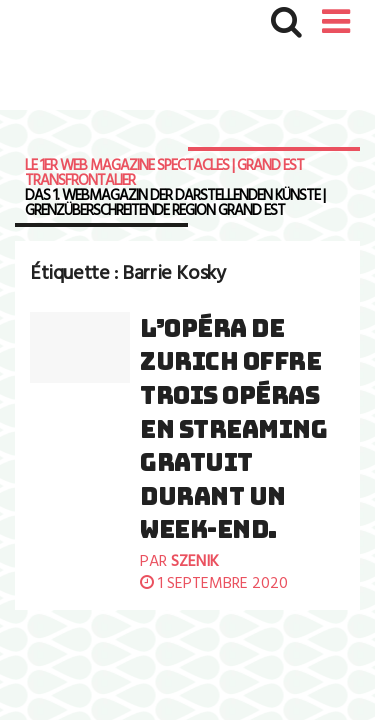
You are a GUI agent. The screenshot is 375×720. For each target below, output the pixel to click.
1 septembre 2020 (214, 584)
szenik (195, 562)
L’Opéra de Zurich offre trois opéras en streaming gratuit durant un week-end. (233, 429)
